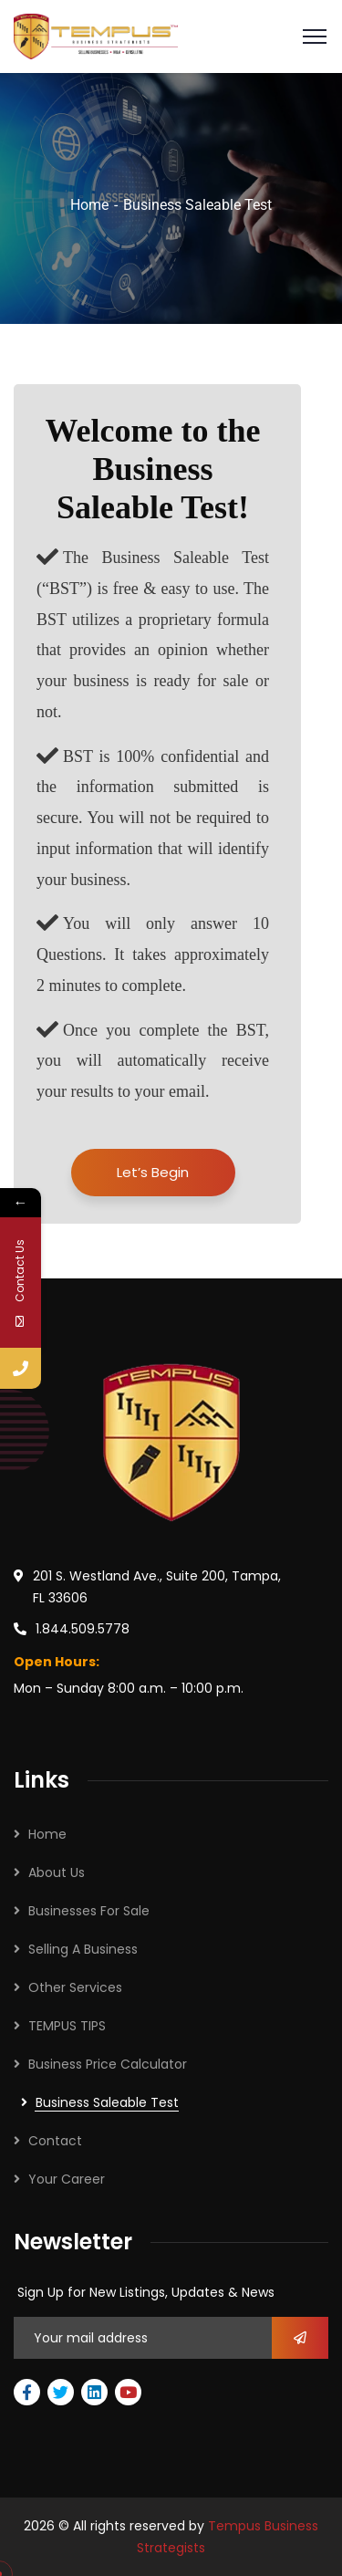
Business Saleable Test (107, 2102)
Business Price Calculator (107, 2064)
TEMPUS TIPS (67, 2026)
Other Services (75, 1987)
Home (89, 205)
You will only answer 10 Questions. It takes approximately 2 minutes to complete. (152, 952)
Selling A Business (83, 1949)
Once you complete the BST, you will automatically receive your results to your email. (152, 1058)
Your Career (66, 2179)
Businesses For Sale (89, 1911)
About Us (56, 1872)
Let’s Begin (153, 1172)
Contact (55, 2141)
